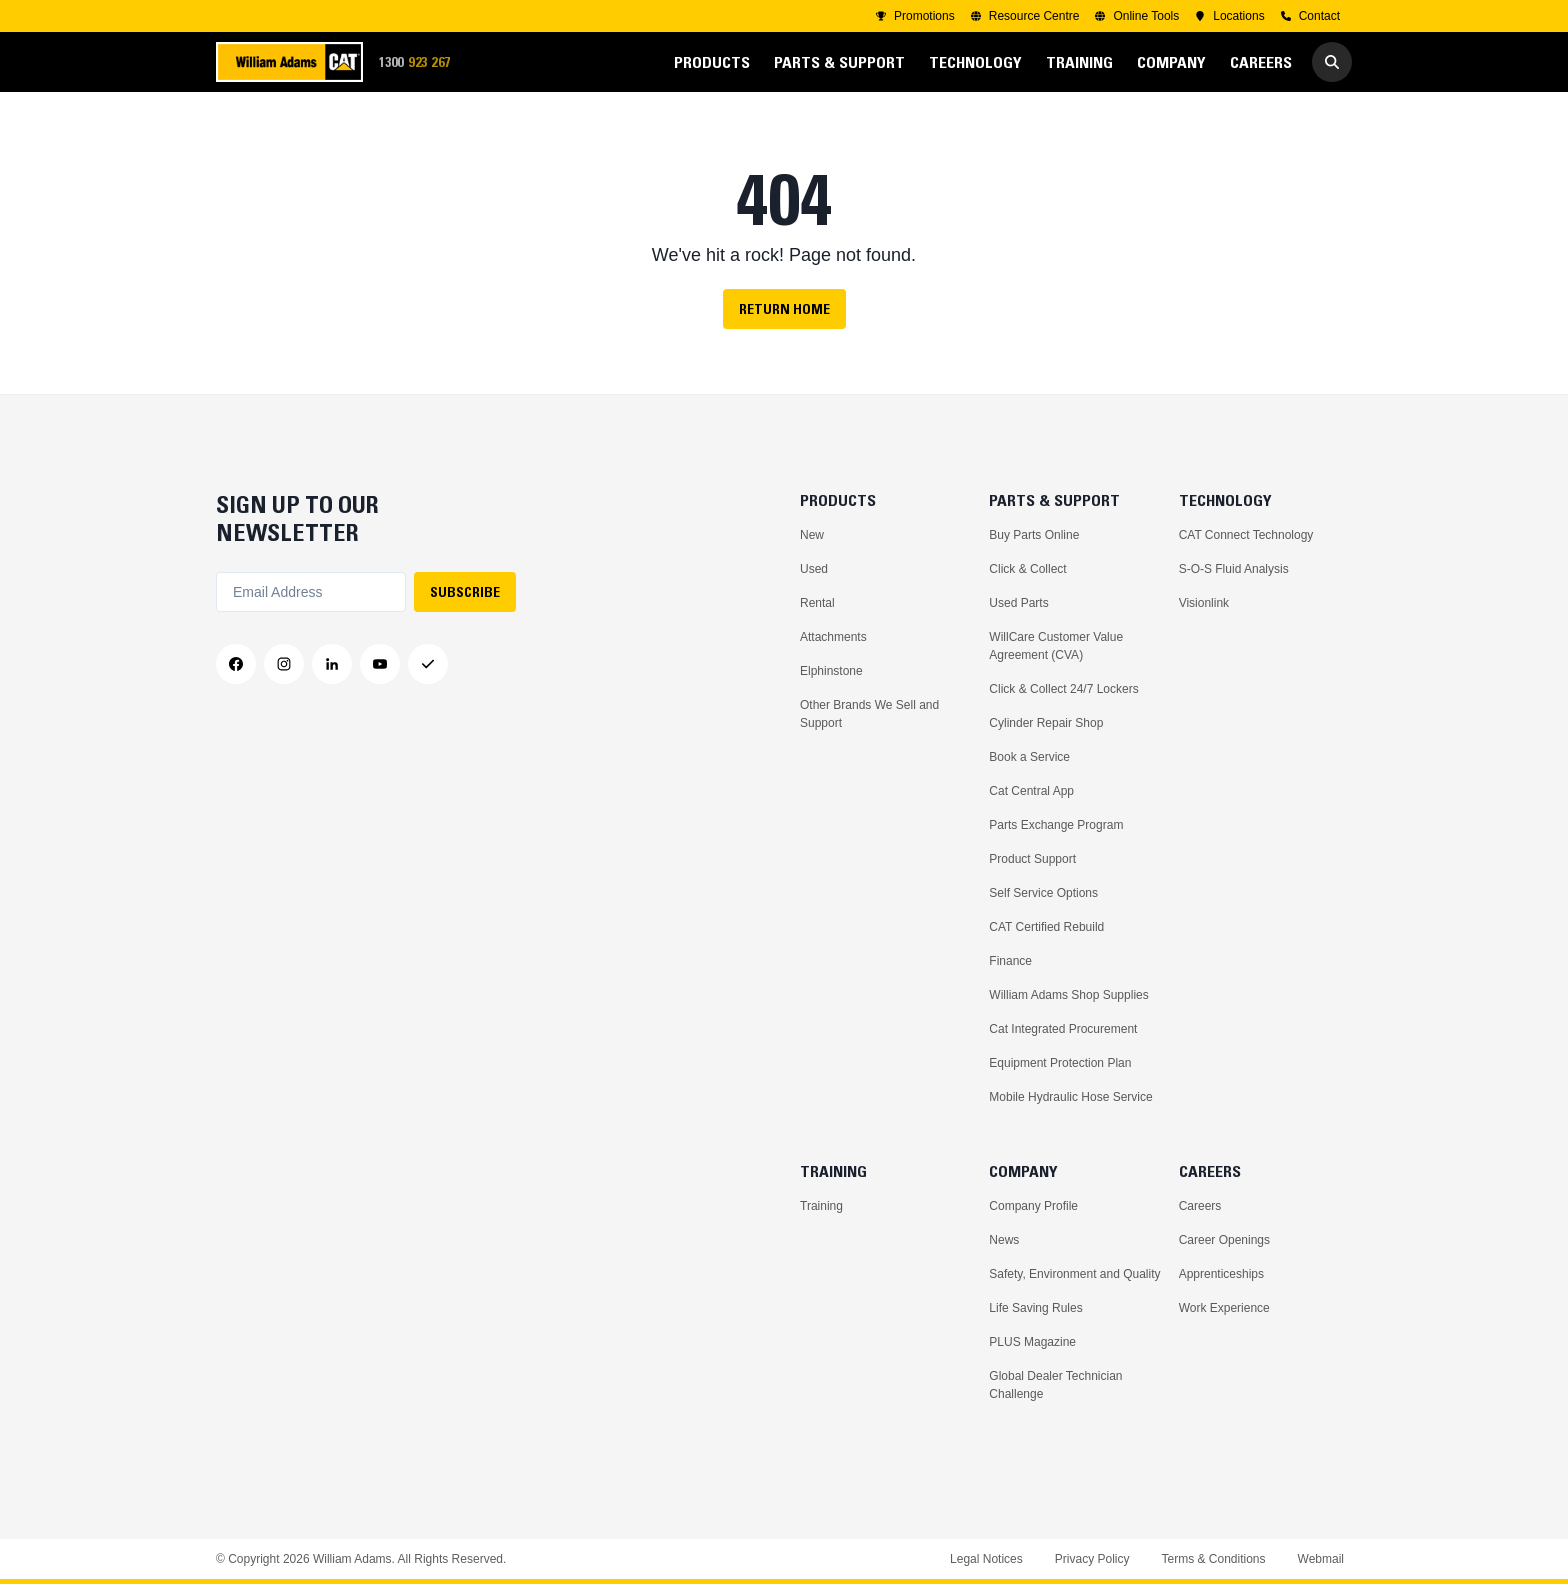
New (812, 535)
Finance (1010, 961)
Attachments (833, 637)
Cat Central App (1031, 791)
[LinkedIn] (332, 664)
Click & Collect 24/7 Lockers (1063, 689)
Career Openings (1224, 1240)
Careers (1200, 1206)
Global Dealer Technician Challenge (1055, 1385)
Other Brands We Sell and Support (869, 714)
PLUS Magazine (1032, 1342)
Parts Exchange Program (1056, 825)
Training (821, 1206)
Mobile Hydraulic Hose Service (1070, 1097)
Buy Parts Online (1034, 535)
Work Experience (1224, 1308)
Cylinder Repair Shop (1046, 723)
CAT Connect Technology (1246, 535)
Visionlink (1204, 603)
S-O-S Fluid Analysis (1234, 569)
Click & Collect (1027, 569)
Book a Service (1029, 757)
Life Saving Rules (1035, 1308)
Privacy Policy (1092, 1559)
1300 (421, 62)
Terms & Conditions (1213, 1559)
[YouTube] (380, 664)
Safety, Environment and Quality (1074, 1274)
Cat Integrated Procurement (1063, 1029)
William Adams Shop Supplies (1068, 995)
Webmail (1321, 1559)
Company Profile (1033, 1206)
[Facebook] (236, 664)
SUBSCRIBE (465, 592)
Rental (817, 603)
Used (814, 569)
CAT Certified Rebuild (1046, 927)
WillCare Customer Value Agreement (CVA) (1056, 646)
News (1004, 1240)
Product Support (1032, 859)
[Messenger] (428, 664)
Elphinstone (831, 671)
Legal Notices (986, 1559)
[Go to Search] (1332, 62)
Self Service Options (1043, 893)
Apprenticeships (1221, 1274)
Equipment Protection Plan (1060, 1063)
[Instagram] (284, 664)
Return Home (784, 309)
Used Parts (1018, 603)
